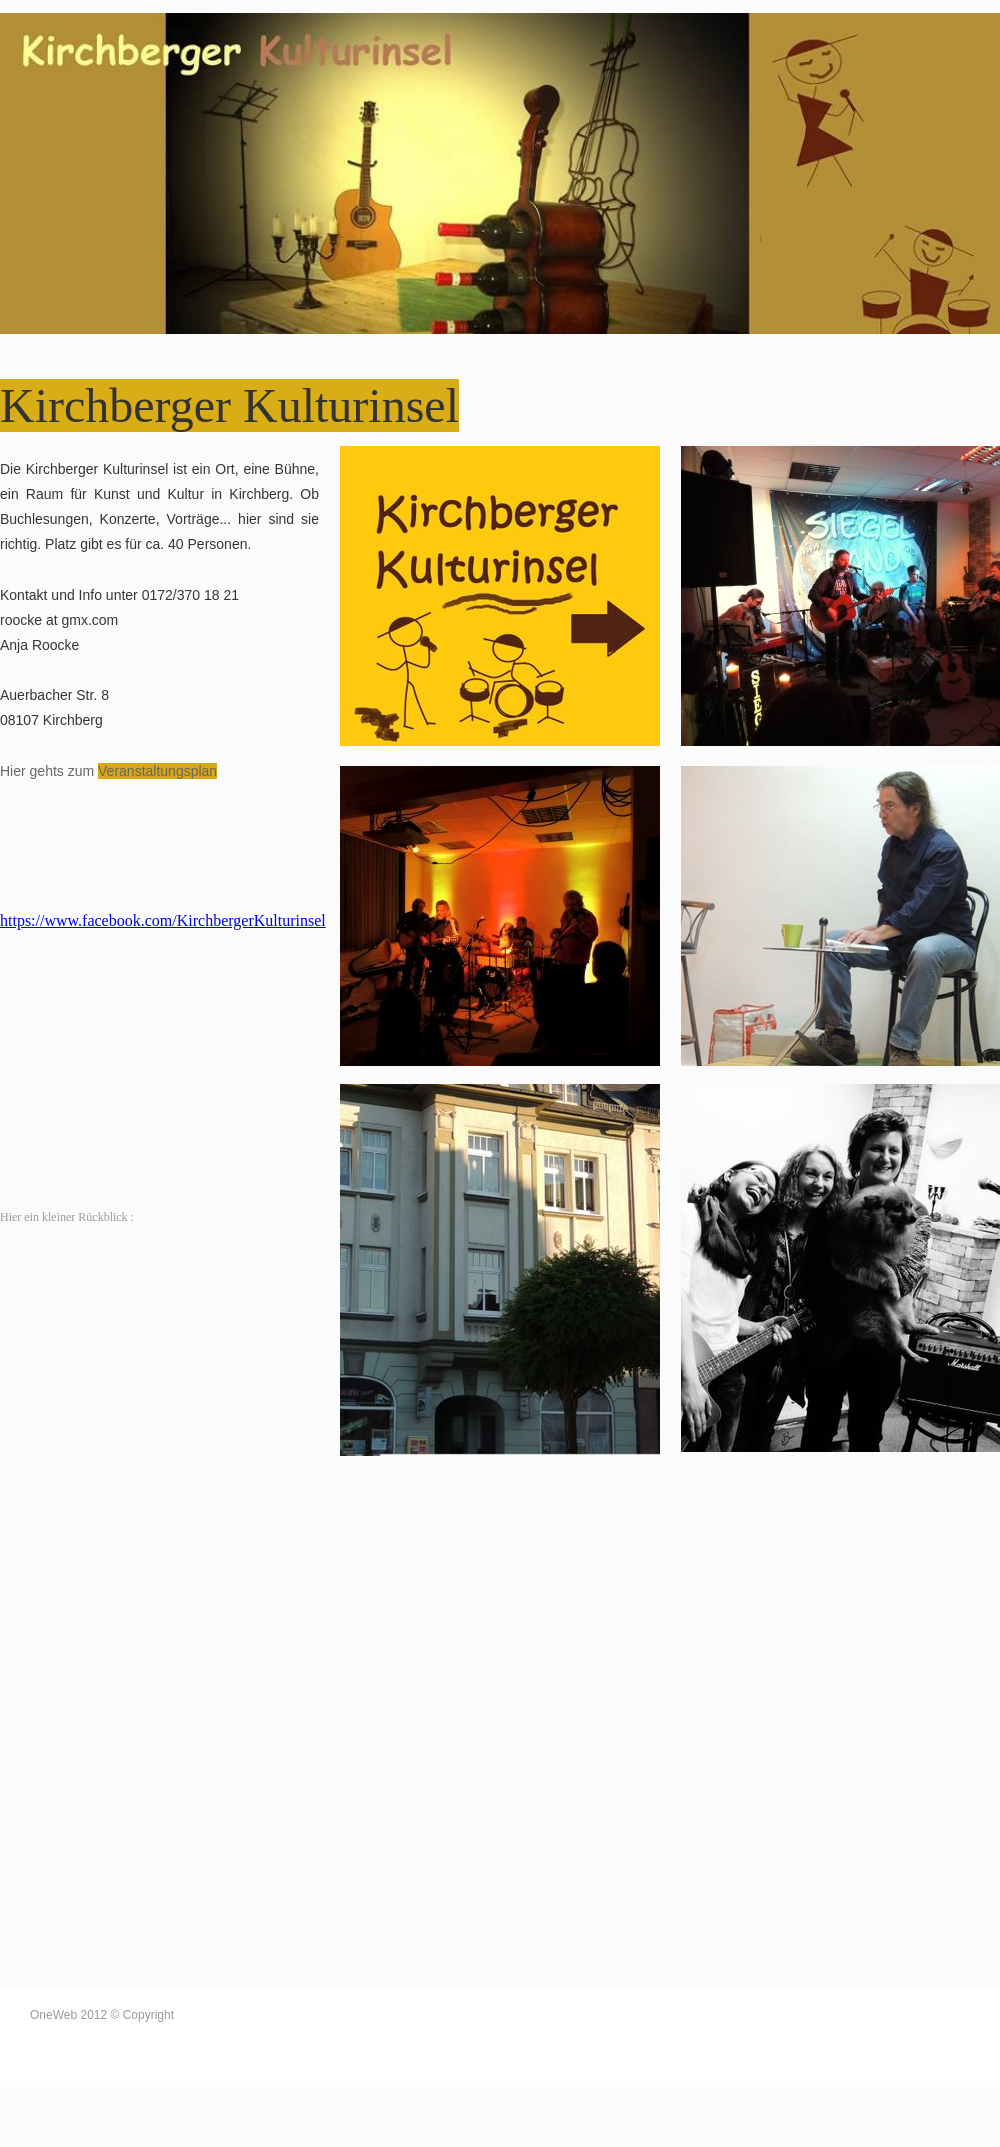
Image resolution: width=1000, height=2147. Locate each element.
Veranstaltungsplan (157, 771)
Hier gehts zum (49, 771)
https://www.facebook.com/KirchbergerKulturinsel (163, 920)
